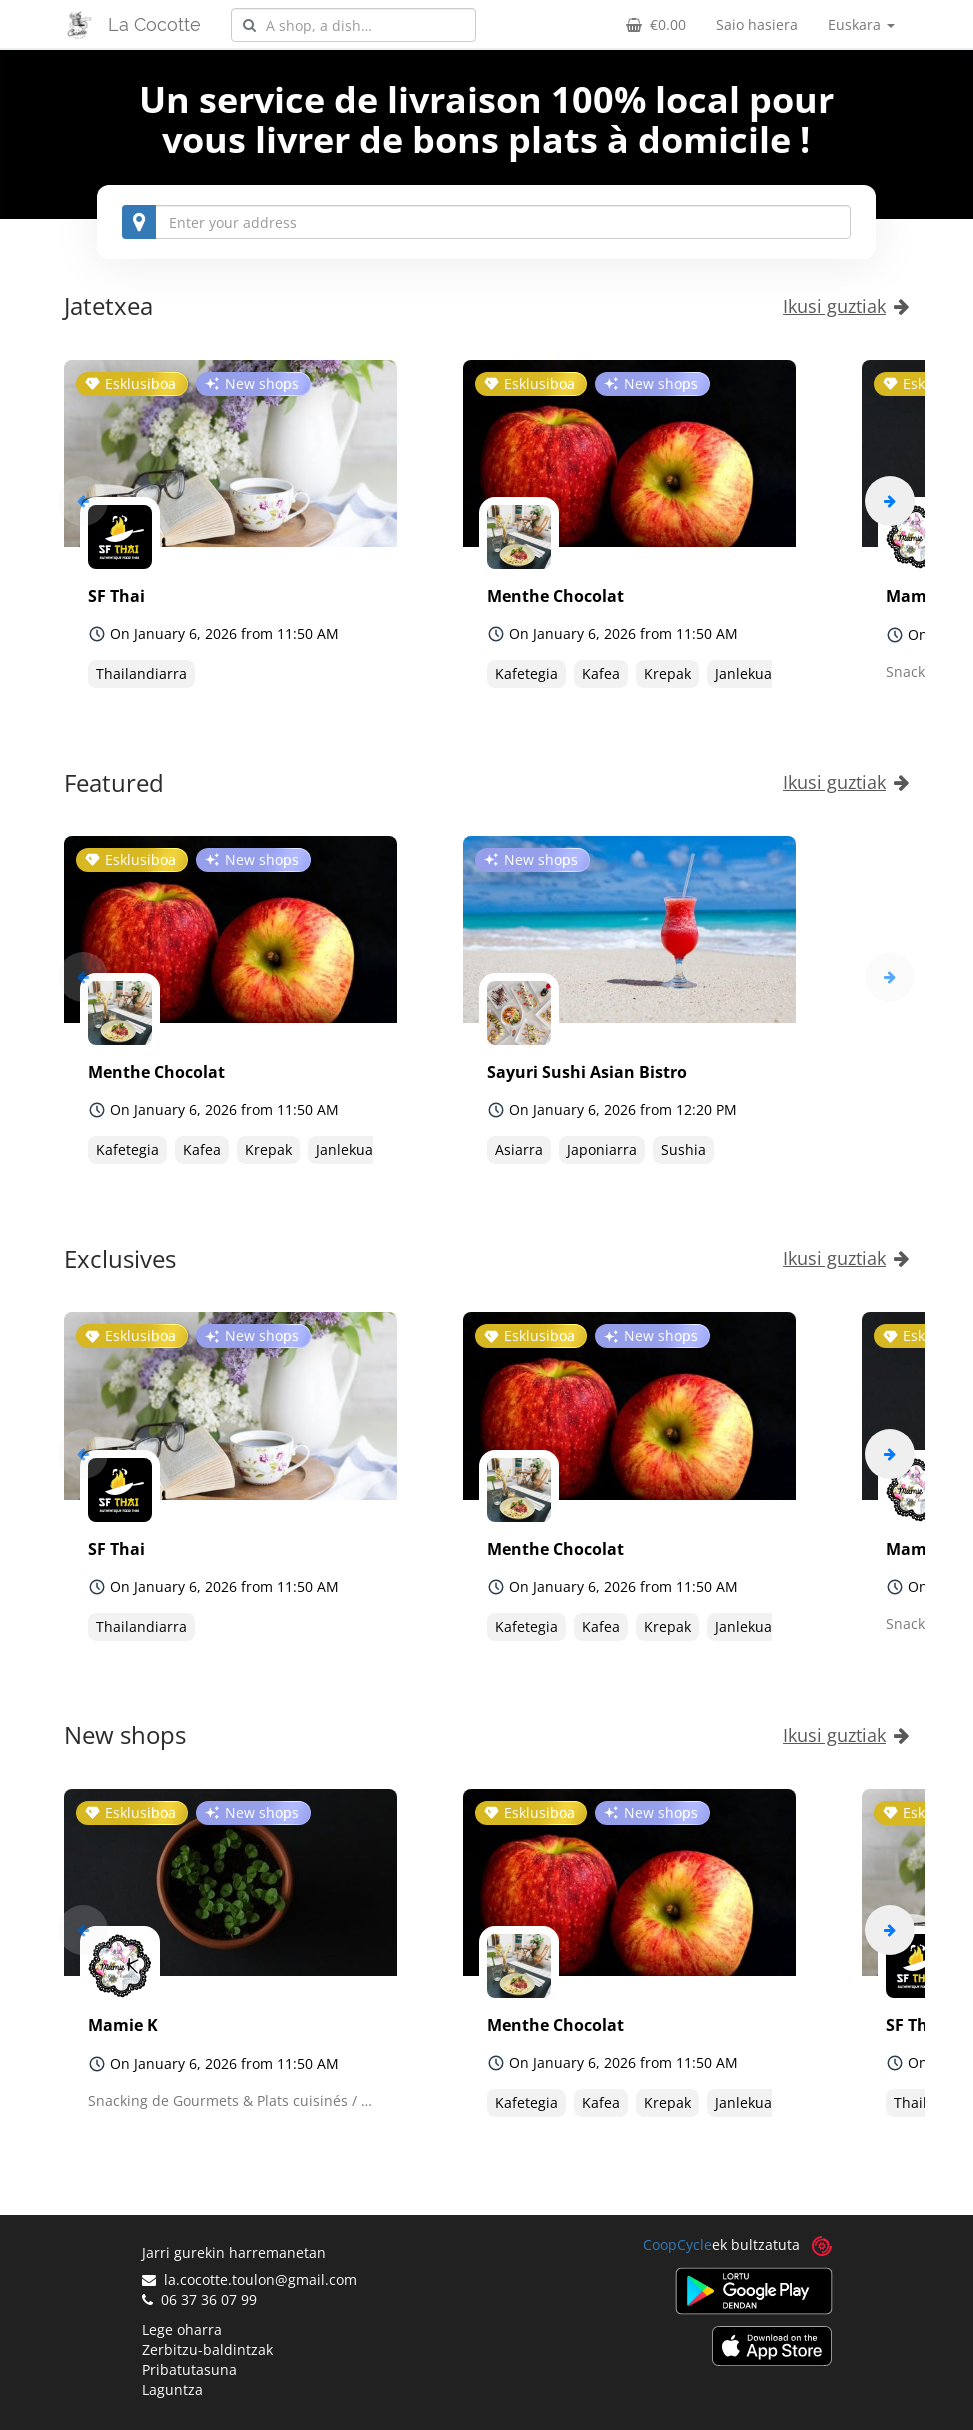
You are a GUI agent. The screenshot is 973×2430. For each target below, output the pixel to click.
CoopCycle (677, 2244)
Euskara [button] (861, 24)
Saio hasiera (757, 24)
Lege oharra (182, 2329)
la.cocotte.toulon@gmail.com (249, 2279)
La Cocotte (154, 24)
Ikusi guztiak (846, 306)
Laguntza (172, 2389)
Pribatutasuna (189, 2369)
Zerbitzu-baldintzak (207, 2349)
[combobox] (353, 25)
